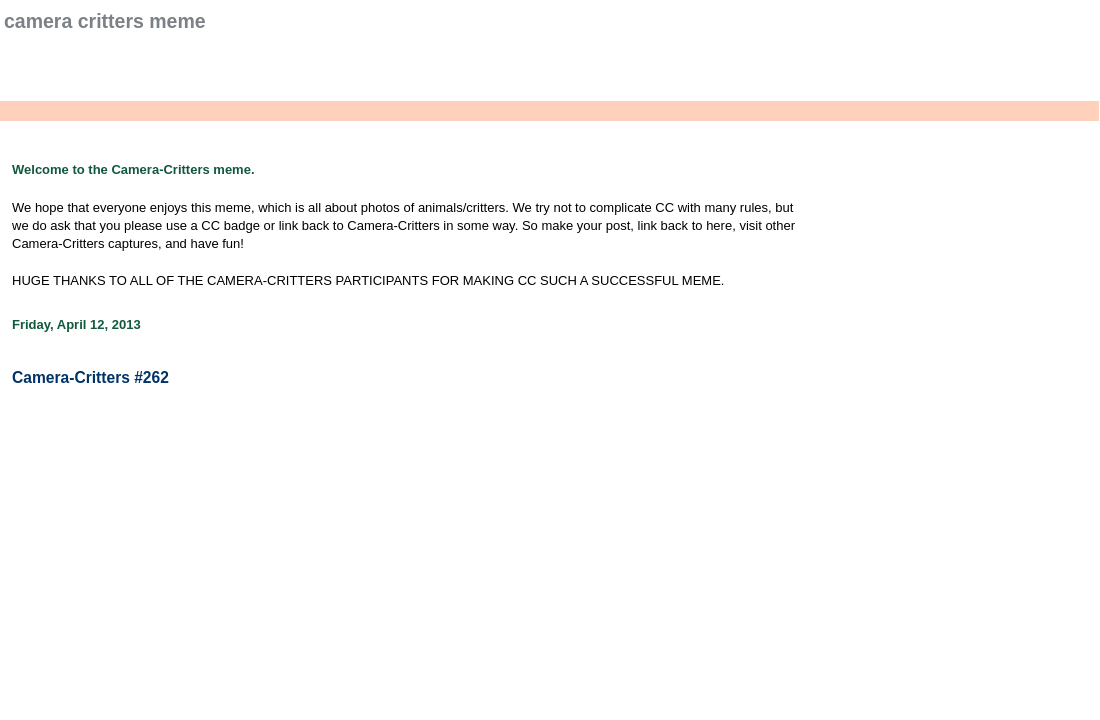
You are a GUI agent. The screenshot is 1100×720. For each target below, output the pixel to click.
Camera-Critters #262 (90, 377)
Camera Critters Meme (105, 21)
